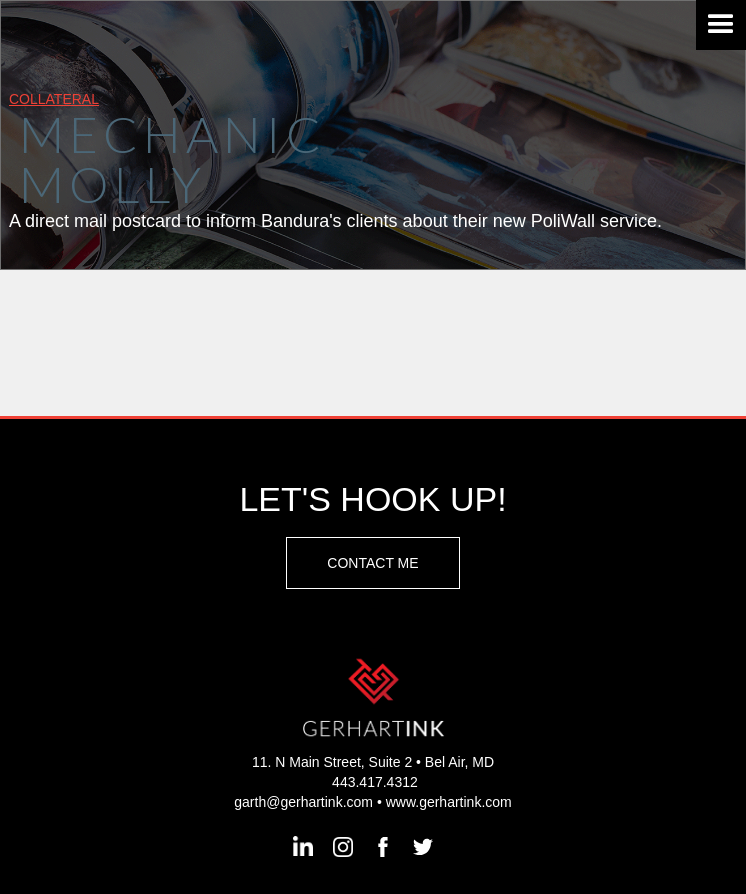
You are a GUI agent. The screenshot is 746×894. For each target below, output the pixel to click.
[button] (721, 25)
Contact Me (372, 563)
